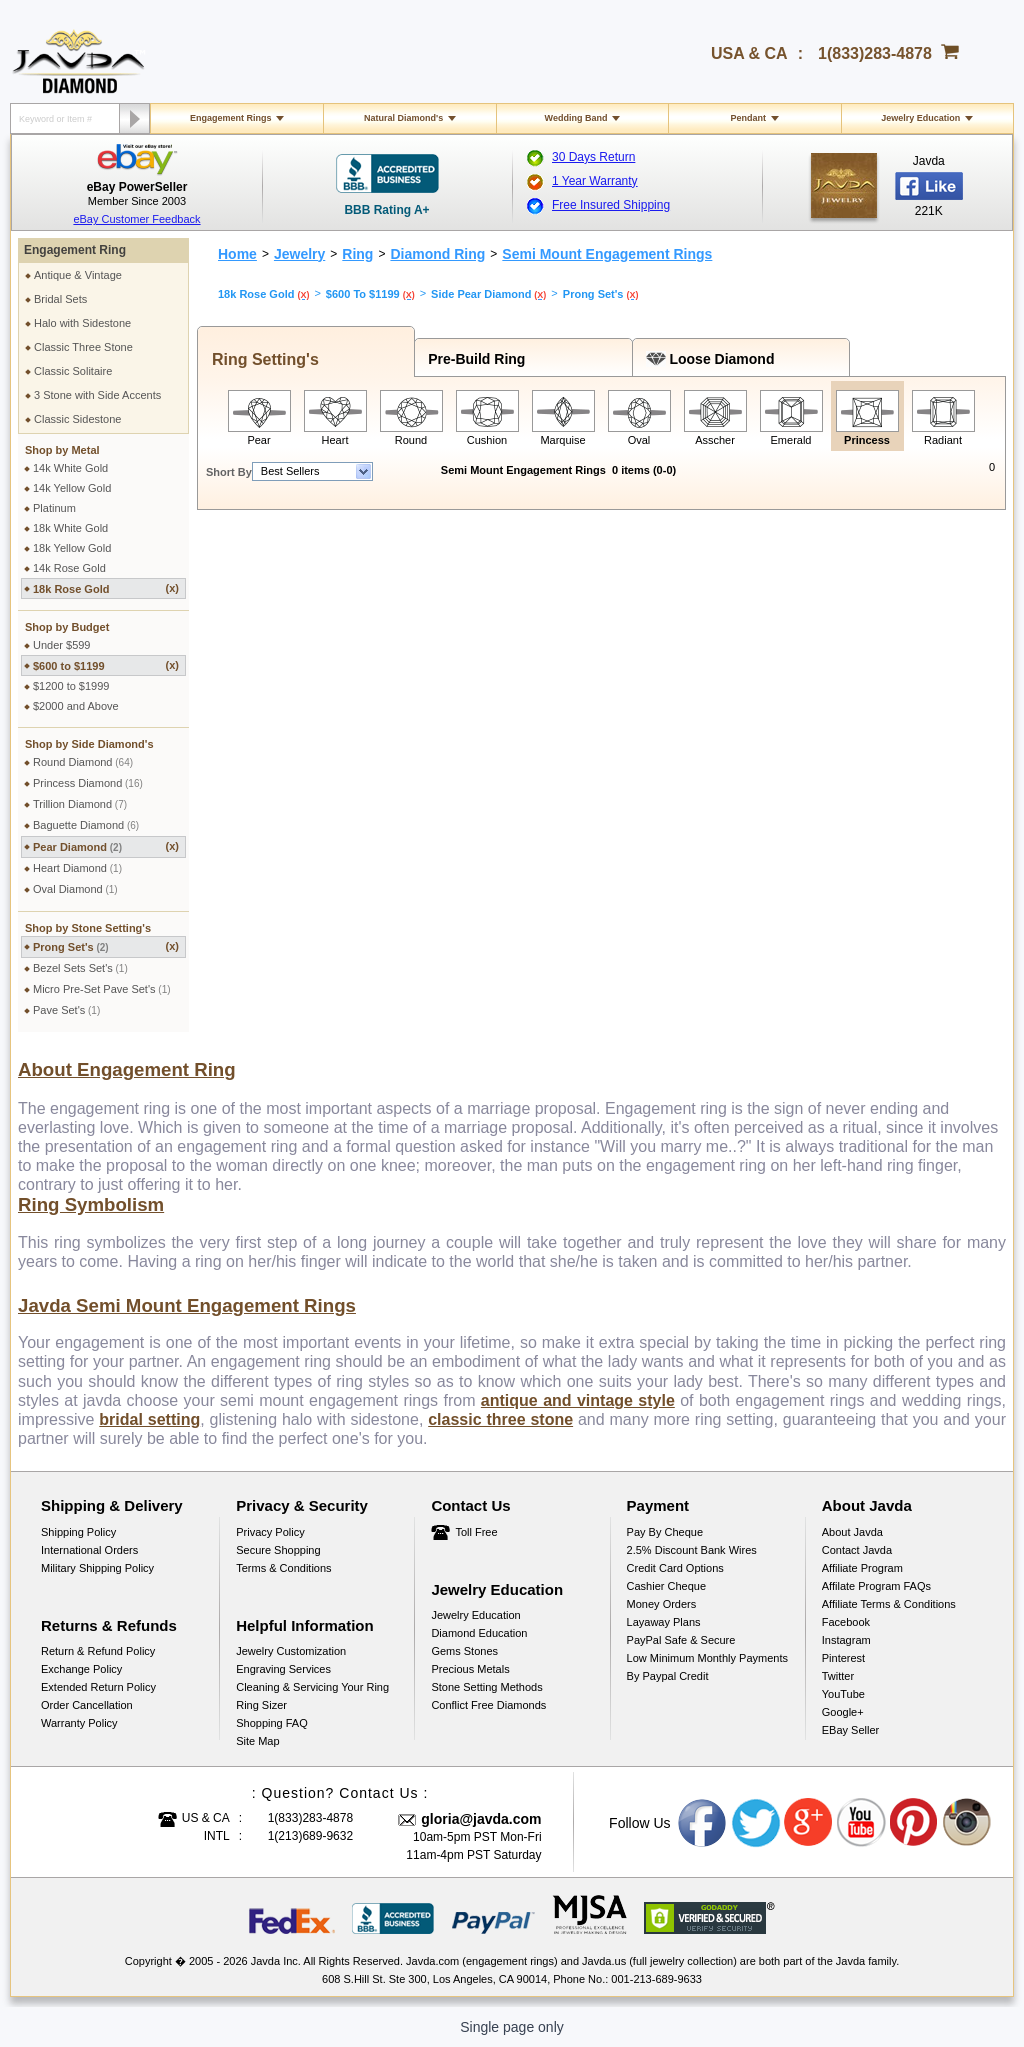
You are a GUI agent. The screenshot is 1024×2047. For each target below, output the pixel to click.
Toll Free (476, 1532)
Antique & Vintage (78, 275)
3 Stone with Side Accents (97, 395)
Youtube (862, 1823)
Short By (229, 472)
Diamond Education (479, 1633)
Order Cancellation (87, 1705)
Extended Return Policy (98, 1687)
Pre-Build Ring (472, 359)
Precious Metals (470, 1669)
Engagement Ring (75, 250)
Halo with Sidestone (82, 323)
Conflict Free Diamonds (488, 1705)
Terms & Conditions (283, 1568)
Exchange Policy (81, 1669)
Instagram (846, 1640)
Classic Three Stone (83, 347)
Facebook (846, 1622)
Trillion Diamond (80, 804)
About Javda (852, 1532)
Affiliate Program (862, 1568)
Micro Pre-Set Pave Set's (102, 989)
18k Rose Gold (106, 588)
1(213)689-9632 (310, 1836)
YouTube (843, 1694)
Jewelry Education (920, 118)
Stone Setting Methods (486, 1687)
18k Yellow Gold (72, 548)
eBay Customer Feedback (136, 219)
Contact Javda (857, 1550)
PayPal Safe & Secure (681, 1640)
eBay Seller (850, 1730)
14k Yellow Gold (72, 488)
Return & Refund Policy (98, 1651)
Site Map (257, 1741)
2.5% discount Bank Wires (692, 1550)
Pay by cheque (665, 1532)
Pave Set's (66, 1010)
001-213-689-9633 (656, 1979)
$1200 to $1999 (71, 686)
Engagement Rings (231, 118)
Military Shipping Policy (97, 1568)
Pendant (749, 118)
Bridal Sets (60, 299)
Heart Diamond (77, 868)
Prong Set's (106, 946)
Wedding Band (576, 118)
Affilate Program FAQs (876, 1586)
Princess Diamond (88, 783)
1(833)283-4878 (875, 53)
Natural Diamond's (403, 118)
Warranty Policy (79, 1723)
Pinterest (843, 1658)
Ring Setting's (261, 359)
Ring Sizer (261, 1705)
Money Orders (662, 1604)
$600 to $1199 (106, 665)
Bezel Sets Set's (80, 968)
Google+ (843, 1712)
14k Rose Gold (69, 568)
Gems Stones (464, 1651)
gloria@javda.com (481, 1819)
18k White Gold (70, 528)
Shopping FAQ (272, 1723)
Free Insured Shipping (611, 205)
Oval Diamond (75, 889)
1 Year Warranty (595, 181)
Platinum (54, 508)
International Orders (89, 1550)
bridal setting (149, 1419)
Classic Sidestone (77, 419)
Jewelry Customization (291, 1651)
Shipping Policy (78, 1532)
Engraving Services (283, 1669)
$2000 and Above (76, 706)
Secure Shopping (278, 1550)
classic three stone (500, 1419)
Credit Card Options (675, 1568)
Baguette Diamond (86, 825)
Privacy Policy (270, 1532)
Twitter (838, 1676)
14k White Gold (70, 468)
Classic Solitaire (73, 371)
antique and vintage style (578, 1400)
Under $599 (62, 645)
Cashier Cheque (667, 1586)
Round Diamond (83, 762)
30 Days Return (593, 157)
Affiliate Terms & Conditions (889, 1604)
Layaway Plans (664, 1622)
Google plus (809, 1823)
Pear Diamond (106, 846)
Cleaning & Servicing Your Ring (312, 1687)
